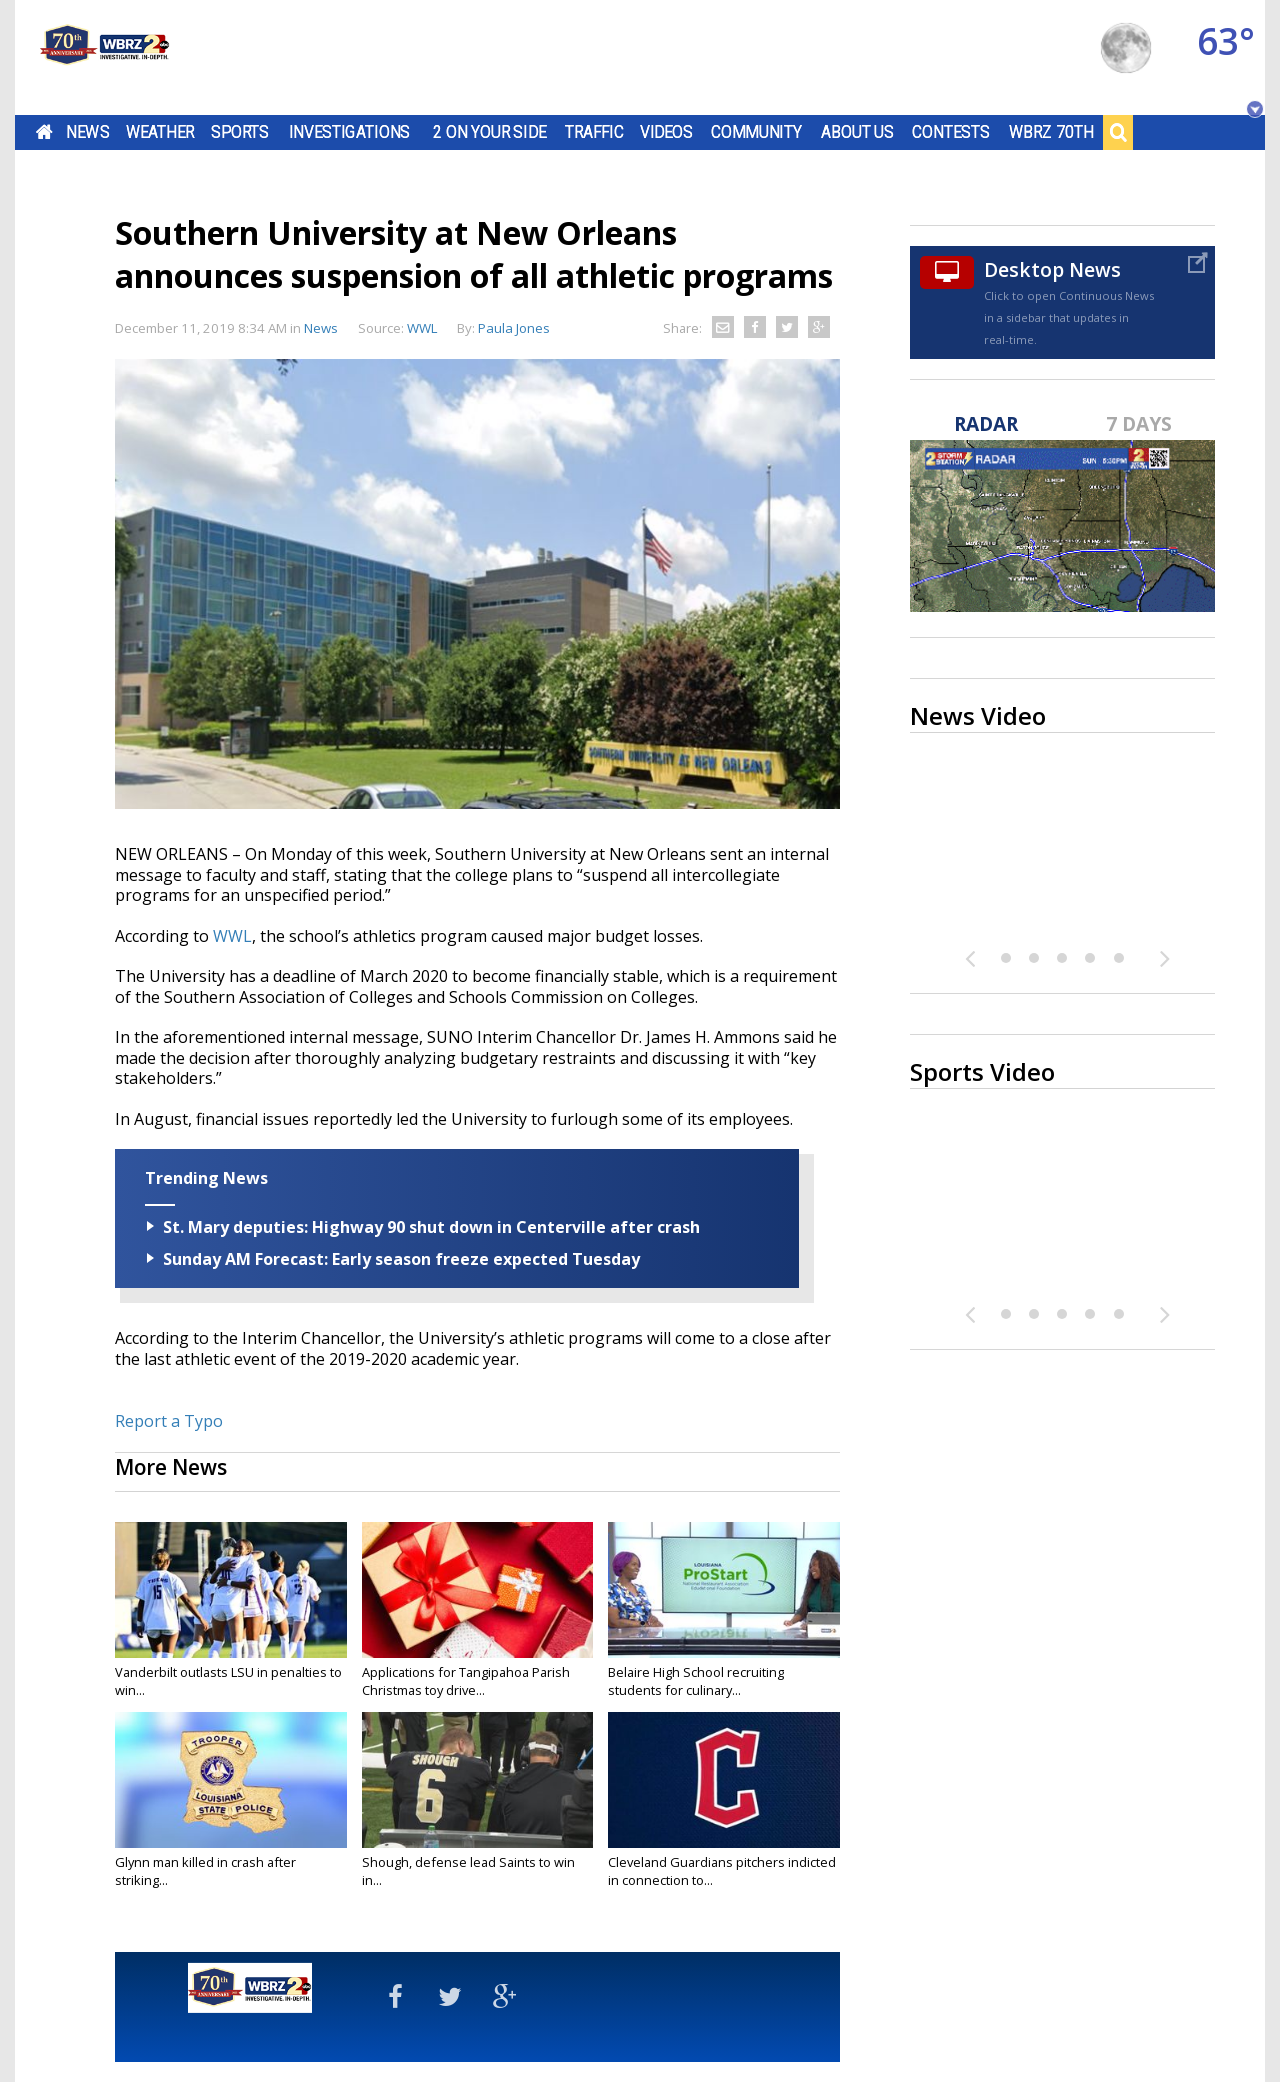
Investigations (350, 132)
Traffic (594, 132)
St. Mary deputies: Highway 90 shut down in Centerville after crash (431, 1227)
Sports (240, 132)
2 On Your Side (489, 132)
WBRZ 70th (1051, 132)
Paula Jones (514, 328)
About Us (857, 132)
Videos (666, 132)
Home (44, 132)
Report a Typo (169, 1421)
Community (756, 132)
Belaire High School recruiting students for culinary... (696, 1681)
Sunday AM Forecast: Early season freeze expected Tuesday (401, 1259)
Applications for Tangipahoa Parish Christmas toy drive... (466, 1681)
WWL (232, 936)
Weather (160, 132)
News (87, 132)
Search (1118, 132)
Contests (950, 132)
